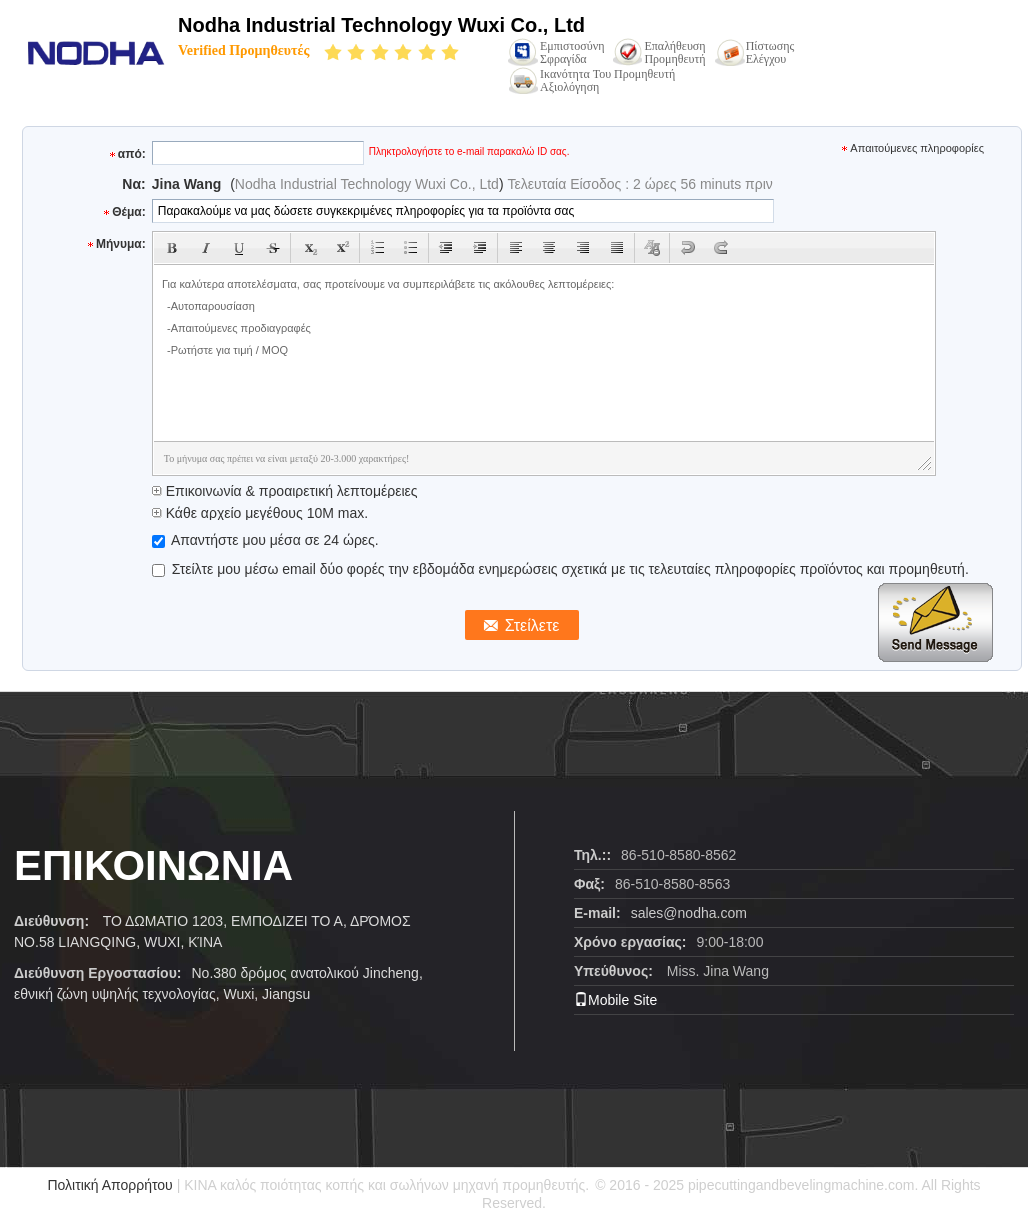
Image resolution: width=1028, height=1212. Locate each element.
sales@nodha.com (689, 913)
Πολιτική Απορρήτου (109, 1185)
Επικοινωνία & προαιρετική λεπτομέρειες (285, 491)
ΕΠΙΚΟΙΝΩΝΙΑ (153, 865)
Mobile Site (615, 1000)
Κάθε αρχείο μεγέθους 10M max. (260, 513)
